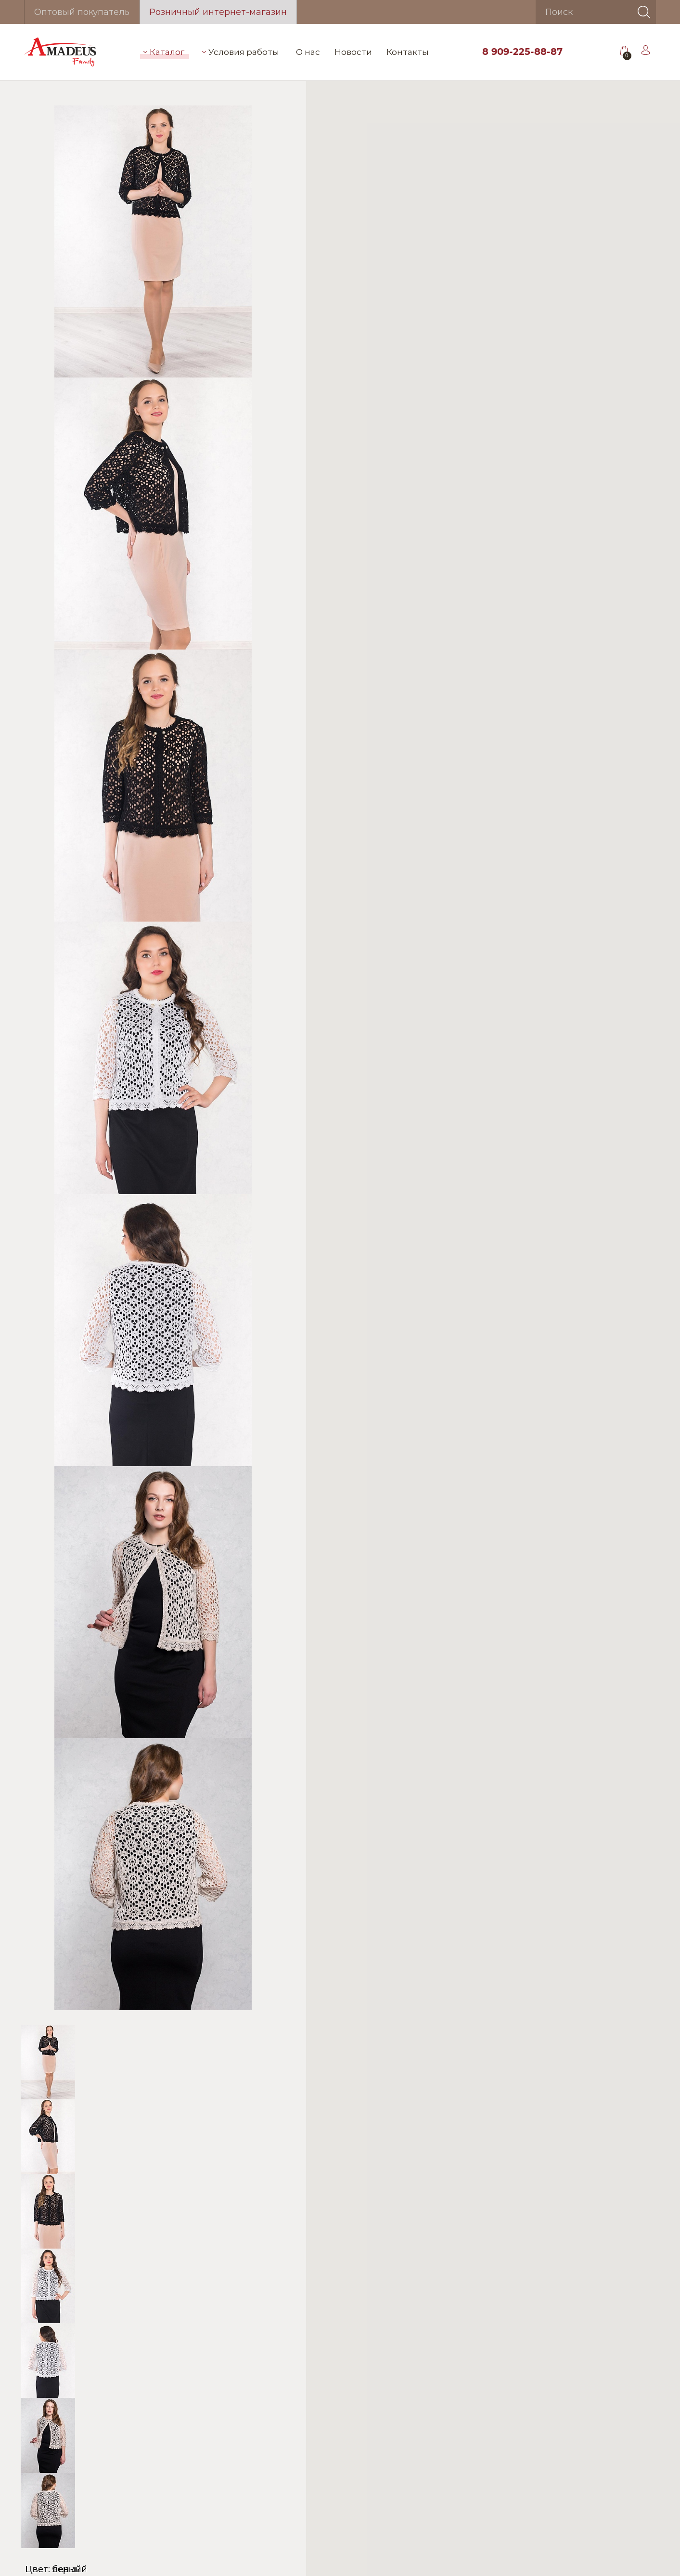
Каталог (163, 52)
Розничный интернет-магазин (218, 12)
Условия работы (240, 52)
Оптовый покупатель (81, 12)
